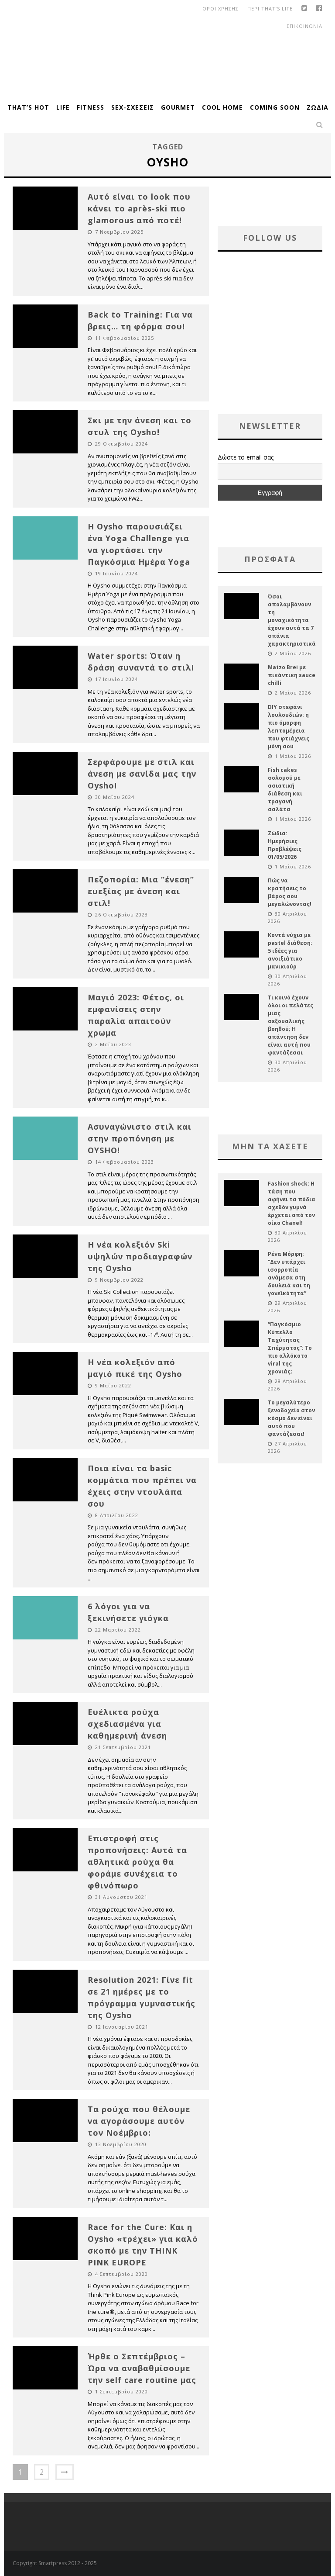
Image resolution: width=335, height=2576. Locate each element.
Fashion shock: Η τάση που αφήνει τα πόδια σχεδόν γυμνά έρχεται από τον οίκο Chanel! (291, 1203)
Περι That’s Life (270, 8)
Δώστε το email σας (245, 457)
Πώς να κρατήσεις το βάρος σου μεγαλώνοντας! (289, 892)
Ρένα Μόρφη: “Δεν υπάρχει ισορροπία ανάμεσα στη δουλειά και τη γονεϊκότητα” (289, 1273)
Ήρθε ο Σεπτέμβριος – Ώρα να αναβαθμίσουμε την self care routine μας (142, 2368)
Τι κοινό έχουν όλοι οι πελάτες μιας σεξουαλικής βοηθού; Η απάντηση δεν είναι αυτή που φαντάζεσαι (290, 1025)
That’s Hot (28, 107)
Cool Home (222, 107)
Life (63, 107)
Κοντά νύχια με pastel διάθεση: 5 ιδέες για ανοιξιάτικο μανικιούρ (290, 950)
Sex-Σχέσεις (132, 107)
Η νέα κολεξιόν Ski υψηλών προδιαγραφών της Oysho (140, 1256)
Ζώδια (317, 107)
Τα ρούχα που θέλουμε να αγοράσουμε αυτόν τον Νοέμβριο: (139, 2121)
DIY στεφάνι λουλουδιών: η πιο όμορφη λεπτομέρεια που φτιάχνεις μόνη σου (288, 726)
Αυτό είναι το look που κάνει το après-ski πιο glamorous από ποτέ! (139, 208)
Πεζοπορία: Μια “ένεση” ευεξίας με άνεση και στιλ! (141, 891)
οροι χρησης (220, 8)
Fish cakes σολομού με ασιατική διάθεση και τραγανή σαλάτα (285, 789)
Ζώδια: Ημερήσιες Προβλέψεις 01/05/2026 (284, 845)
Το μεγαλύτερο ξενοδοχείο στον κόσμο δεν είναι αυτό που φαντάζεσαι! (291, 1418)
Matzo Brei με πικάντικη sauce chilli (291, 675)
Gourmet (178, 107)
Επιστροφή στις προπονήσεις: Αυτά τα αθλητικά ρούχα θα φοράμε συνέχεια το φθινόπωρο (137, 1862)
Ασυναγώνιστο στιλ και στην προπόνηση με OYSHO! (139, 1138)
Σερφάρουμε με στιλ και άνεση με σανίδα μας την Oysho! (142, 774)
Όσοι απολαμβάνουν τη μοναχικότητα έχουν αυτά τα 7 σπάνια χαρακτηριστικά (292, 620)
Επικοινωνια (304, 26)
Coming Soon (275, 107)
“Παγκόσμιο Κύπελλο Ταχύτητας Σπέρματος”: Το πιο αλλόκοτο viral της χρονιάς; (290, 1348)
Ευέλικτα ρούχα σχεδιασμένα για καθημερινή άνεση (127, 1724)
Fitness (90, 107)
